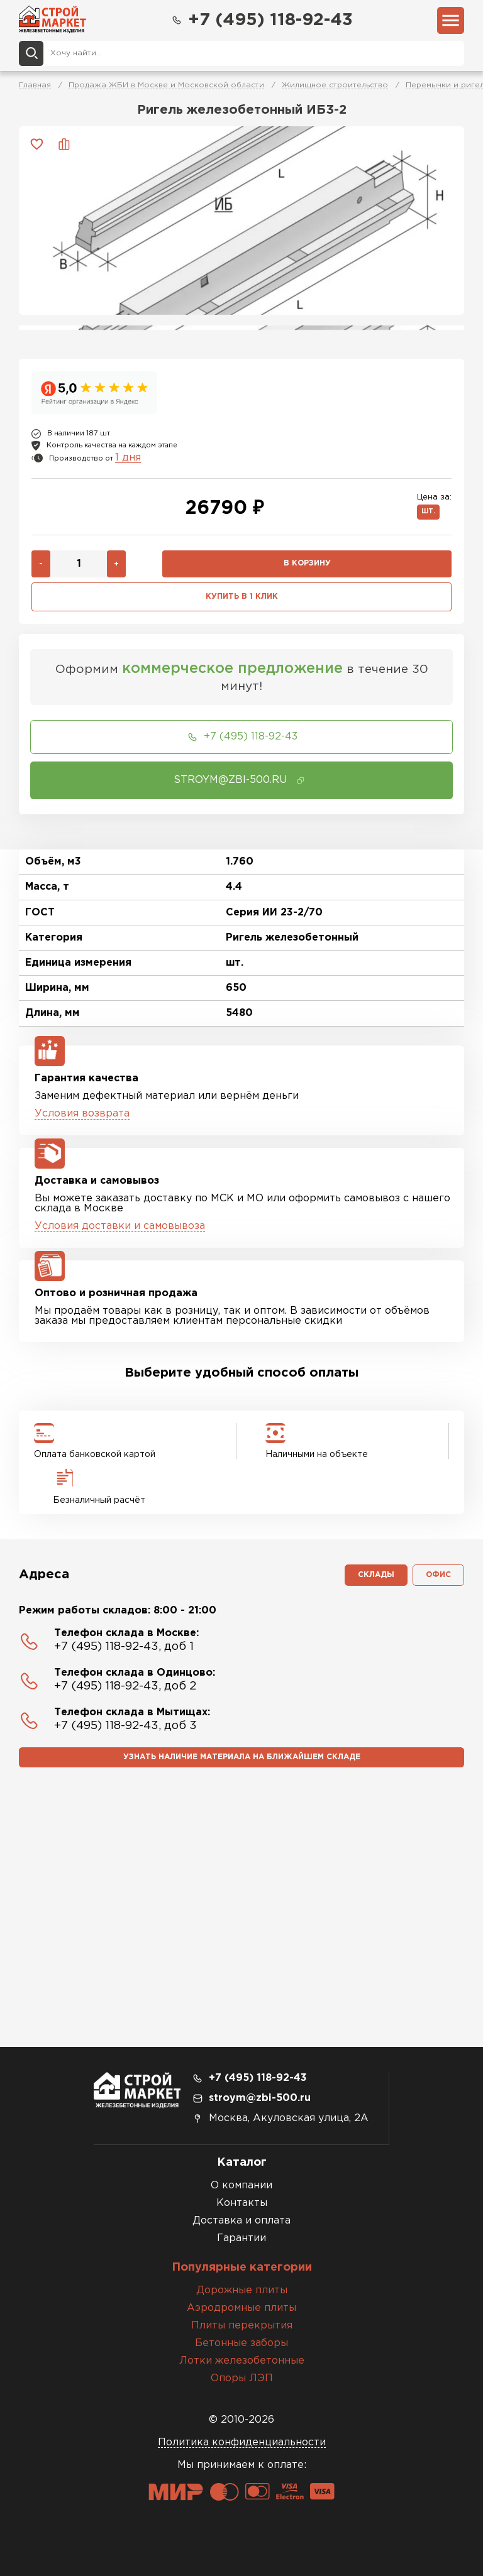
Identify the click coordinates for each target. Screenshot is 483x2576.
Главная (35, 85)
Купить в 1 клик (242, 596)
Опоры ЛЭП (242, 2378)
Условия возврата (82, 1113)
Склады (376, 1574)
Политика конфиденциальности (242, 2442)
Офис (438, 1574)
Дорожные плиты (241, 2290)
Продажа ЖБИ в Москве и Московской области (166, 85)
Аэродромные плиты (241, 2308)
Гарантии (241, 2238)
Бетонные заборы (241, 2343)
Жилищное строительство (335, 85)
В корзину (307, 563)
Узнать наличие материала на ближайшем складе (241, 1757)
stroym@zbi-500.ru (260, 2098)
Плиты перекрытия (241, 2325)
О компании (241, 2185)
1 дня (128, 457)
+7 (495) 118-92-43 (261, 20)
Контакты (241, 2203)
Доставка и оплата (241, 2220)
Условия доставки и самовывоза (120, 1226)
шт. (428, 512)
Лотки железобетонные (241, 2361)
